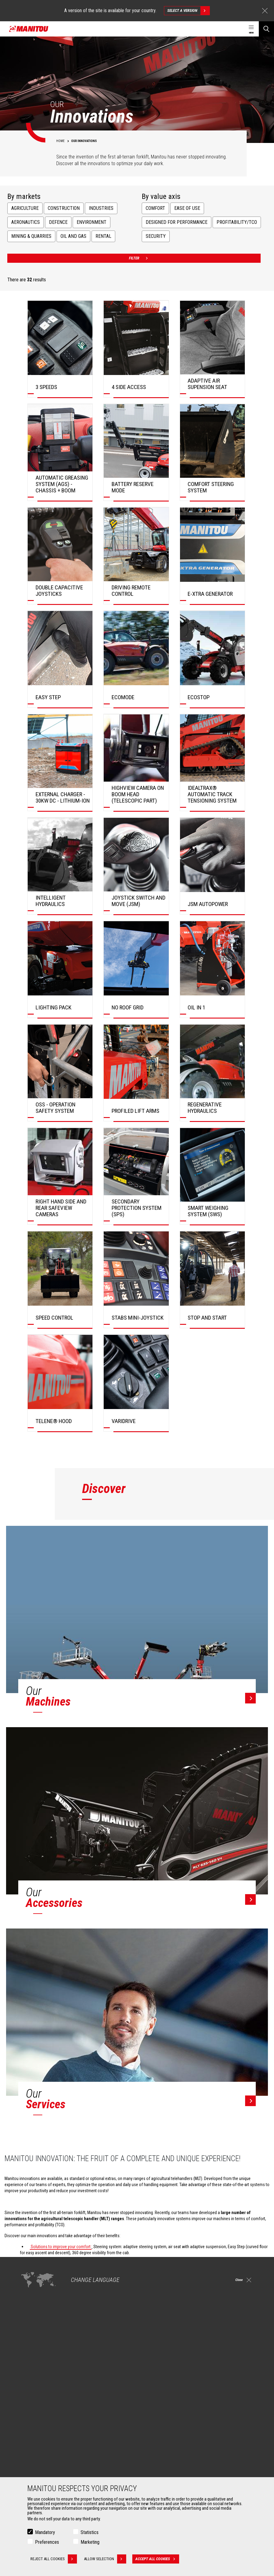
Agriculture (25, 208)
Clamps (29, 2464)
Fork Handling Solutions (43, 2471)
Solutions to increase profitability (59, 2271)
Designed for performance (176, 222)
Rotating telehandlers (163, 2412)
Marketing (90, 2542)
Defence (58, 222)
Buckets (29, 2457)
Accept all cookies (158, 2559)
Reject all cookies (53, 2559)
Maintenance (156, 2471)
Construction (64, 208)
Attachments (32, 2446)
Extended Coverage (161, 2464)
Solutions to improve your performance (65, 2261)
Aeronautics (25, 222)
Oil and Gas (73, 236)
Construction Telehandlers (167, 2390)
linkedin (238, 2351)
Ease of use (187, 208)
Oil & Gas (30, 2412)
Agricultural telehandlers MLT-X (171, 2405)
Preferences (47, 2542)
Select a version (188, 10)
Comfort (155, 208)
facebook (211, 2351)
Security (156, 236)
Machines (150, 2380)
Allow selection (106, 2559)
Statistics (90, 2532)
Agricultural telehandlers (166, 2398)
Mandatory (45, 2532)
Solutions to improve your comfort (61, 2246)
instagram (224, 2351)
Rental (103, 236)
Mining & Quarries (31, 236)
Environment (91, 222)
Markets (27, 2380)
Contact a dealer (31, 2309)
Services (149, 2446)
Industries (101, 208)
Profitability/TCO (237, 222)
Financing (153, 2457)
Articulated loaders (161, 2420)
